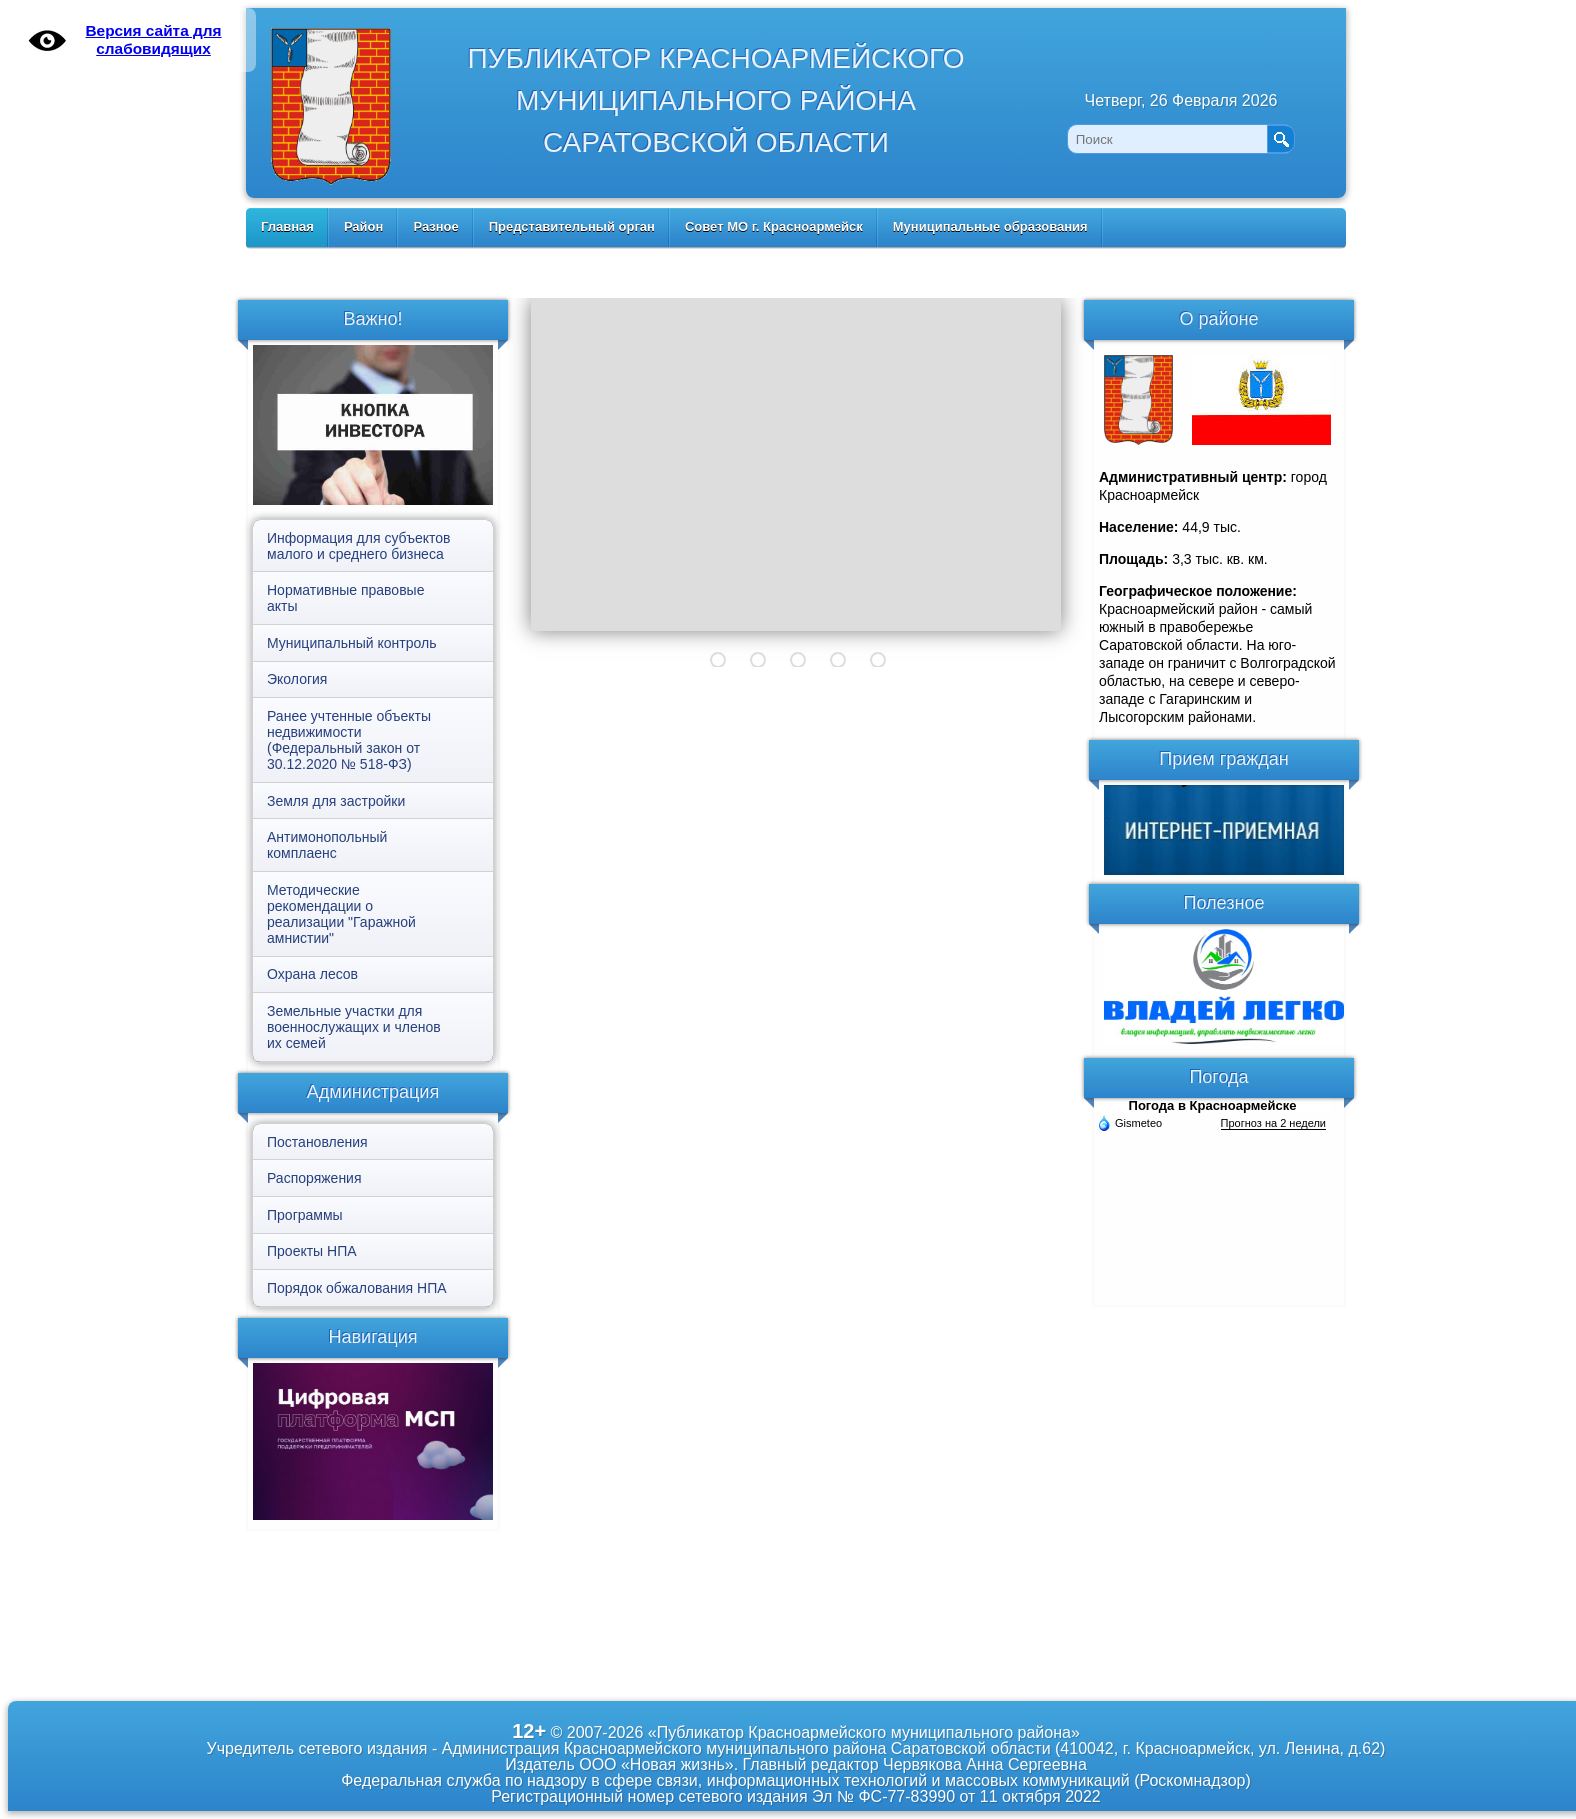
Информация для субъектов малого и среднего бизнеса (358, 546)
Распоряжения (314, 1178)
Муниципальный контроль (351, 643)
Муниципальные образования (990, 226)
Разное (435, 226)
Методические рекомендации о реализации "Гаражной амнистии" (341, 914)
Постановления (317, 1142)
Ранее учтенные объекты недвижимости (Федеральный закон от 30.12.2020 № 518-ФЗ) (349, 740)
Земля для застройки (336, 801)
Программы (305, 1215)
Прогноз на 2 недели (1273, 1123)
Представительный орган (572, 226)
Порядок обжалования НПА (357, 1288)
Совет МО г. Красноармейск (774, 226)
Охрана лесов (312, 974)
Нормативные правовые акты (345, 598)
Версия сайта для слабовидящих (153, 39)
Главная (287, 226)
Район (364, 226)
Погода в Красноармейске (1213, 1105)
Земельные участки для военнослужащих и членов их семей (354, 1027)
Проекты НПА (312, 1251)
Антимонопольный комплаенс (327, 845)
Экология (297, 679)
